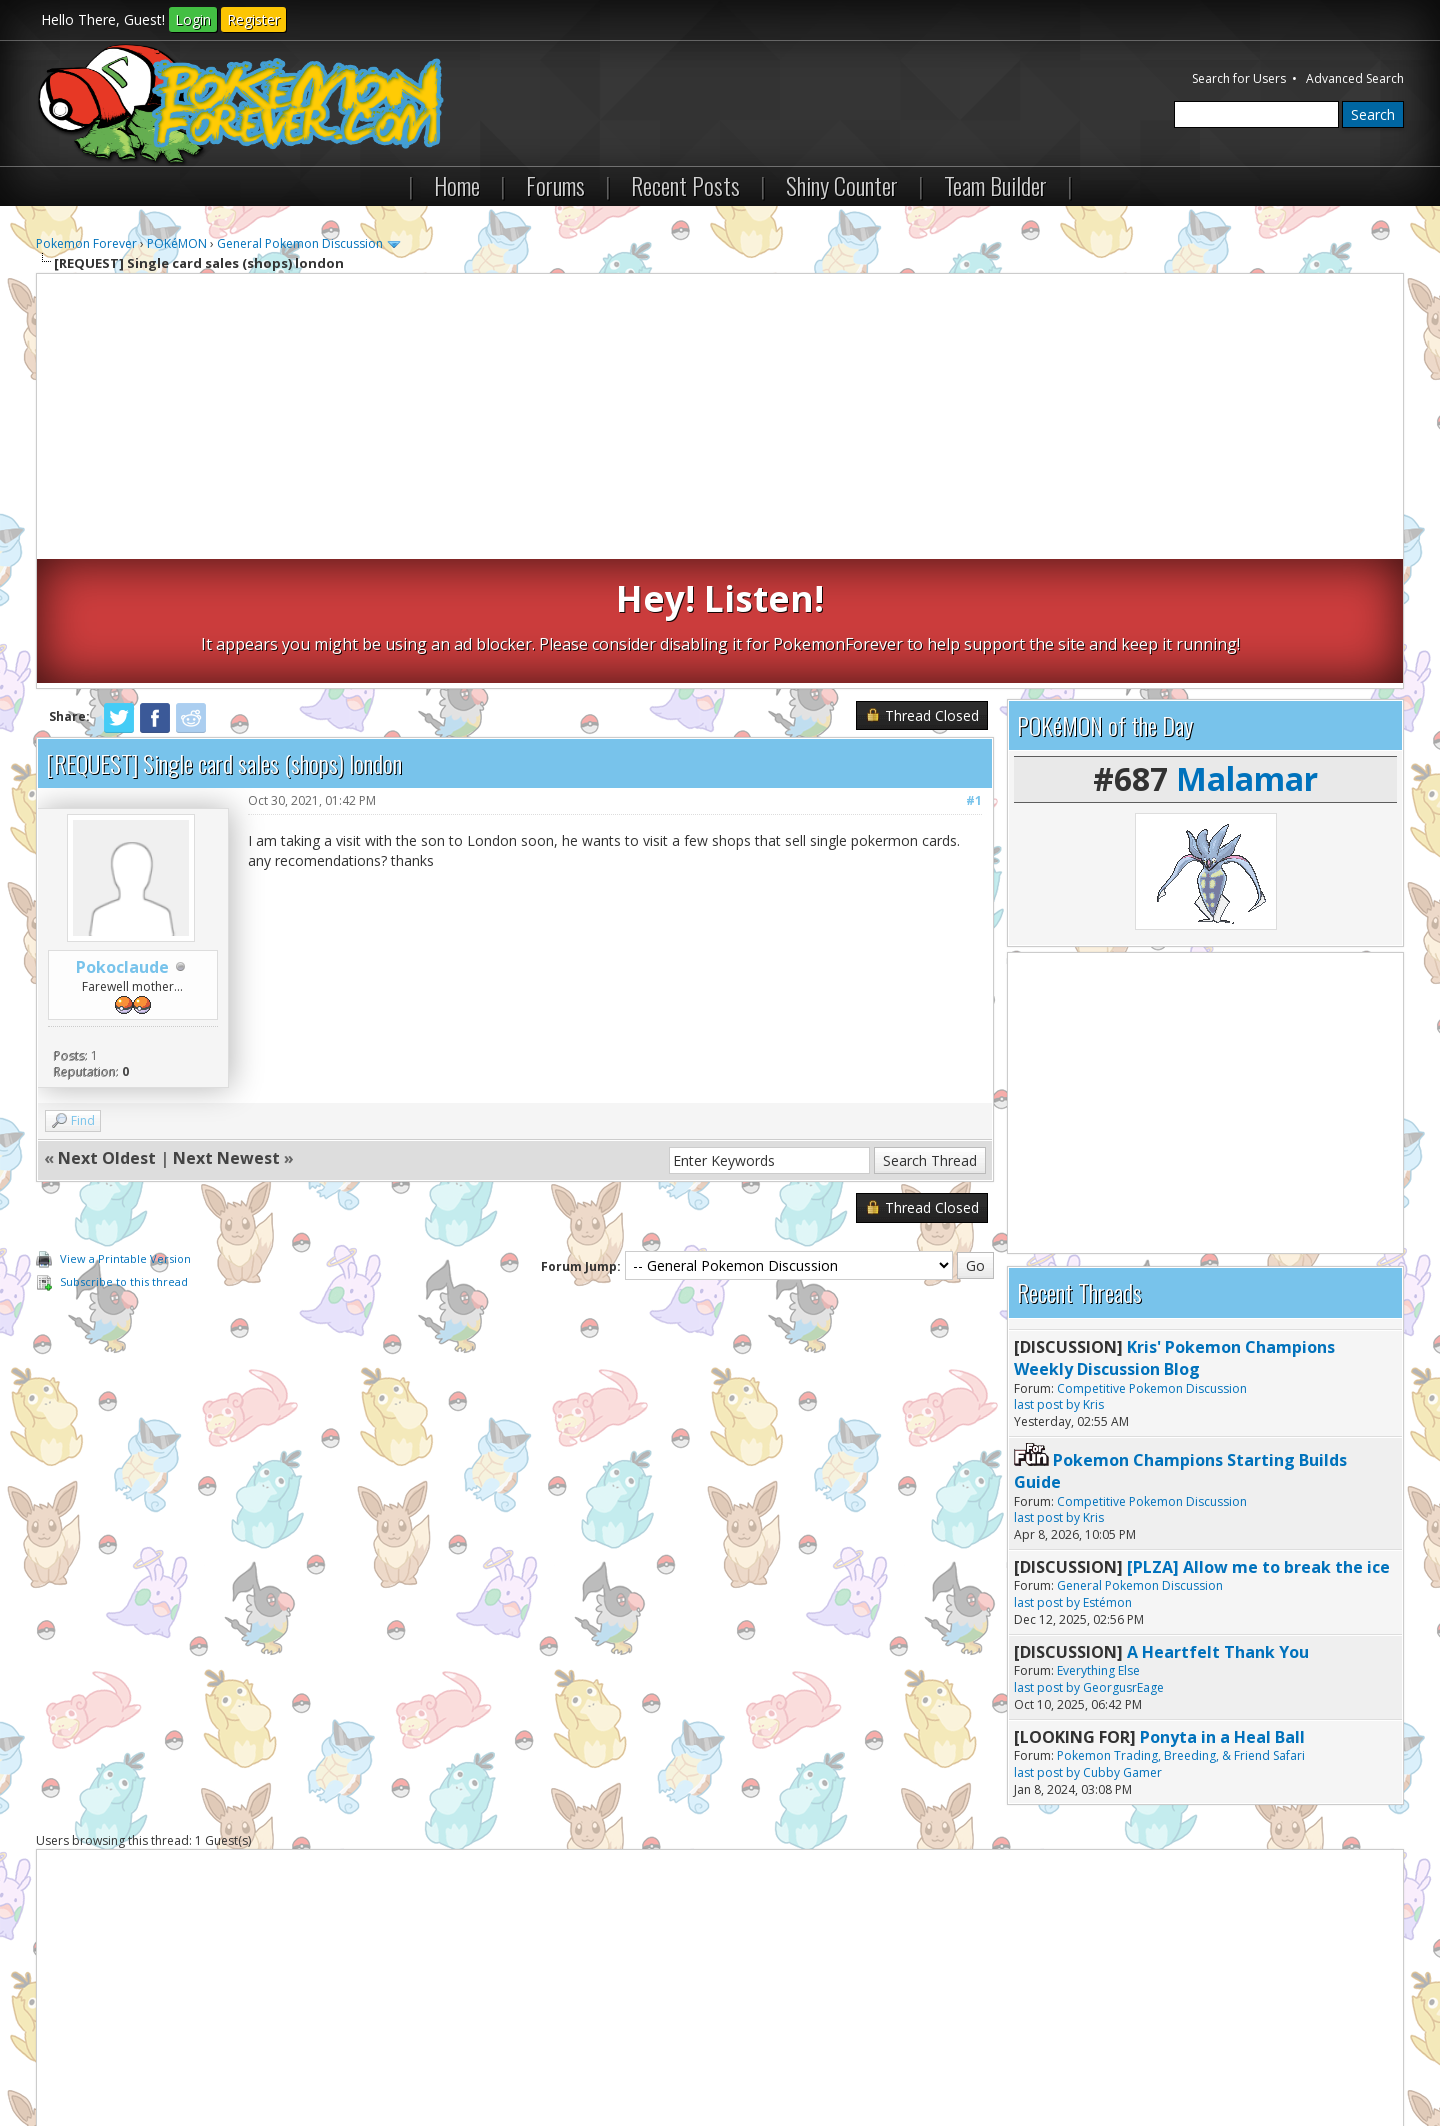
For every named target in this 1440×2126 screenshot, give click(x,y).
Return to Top (275, 2055)
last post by (1047, 1280)
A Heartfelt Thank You (1218, 1528)
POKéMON (177, 243)
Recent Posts (685, 185)
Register (253, 19)
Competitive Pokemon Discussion (1152, 1263)
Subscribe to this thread (124, 1157)
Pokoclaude (122, 843)
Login (193, 19)
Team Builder (995, 185)
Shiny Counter (842, 185)
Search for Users (1239, 78)
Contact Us (78, 2055)
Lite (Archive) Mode (381, 2055)
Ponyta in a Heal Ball (1222, 1612)
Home (457, 185)
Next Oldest (107, 1034)
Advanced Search (1355, 78)
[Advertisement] (720, 419)
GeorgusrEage (1123, 1563)
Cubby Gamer (1122, 1648)
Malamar (1247, 654)
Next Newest (226, 1034)
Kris (1093, 1280)
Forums (555, 185)
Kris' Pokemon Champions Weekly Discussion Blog (1174, 1234)
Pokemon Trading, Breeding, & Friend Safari (1181, 1631)
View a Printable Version (125, 1134)
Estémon (1107, 1478)
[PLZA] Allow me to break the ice (1258, 1443)
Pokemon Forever (86, 243)
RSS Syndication (491, 2055)
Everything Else (1098, 1546)
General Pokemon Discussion (300, 243)
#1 (974, 676)
